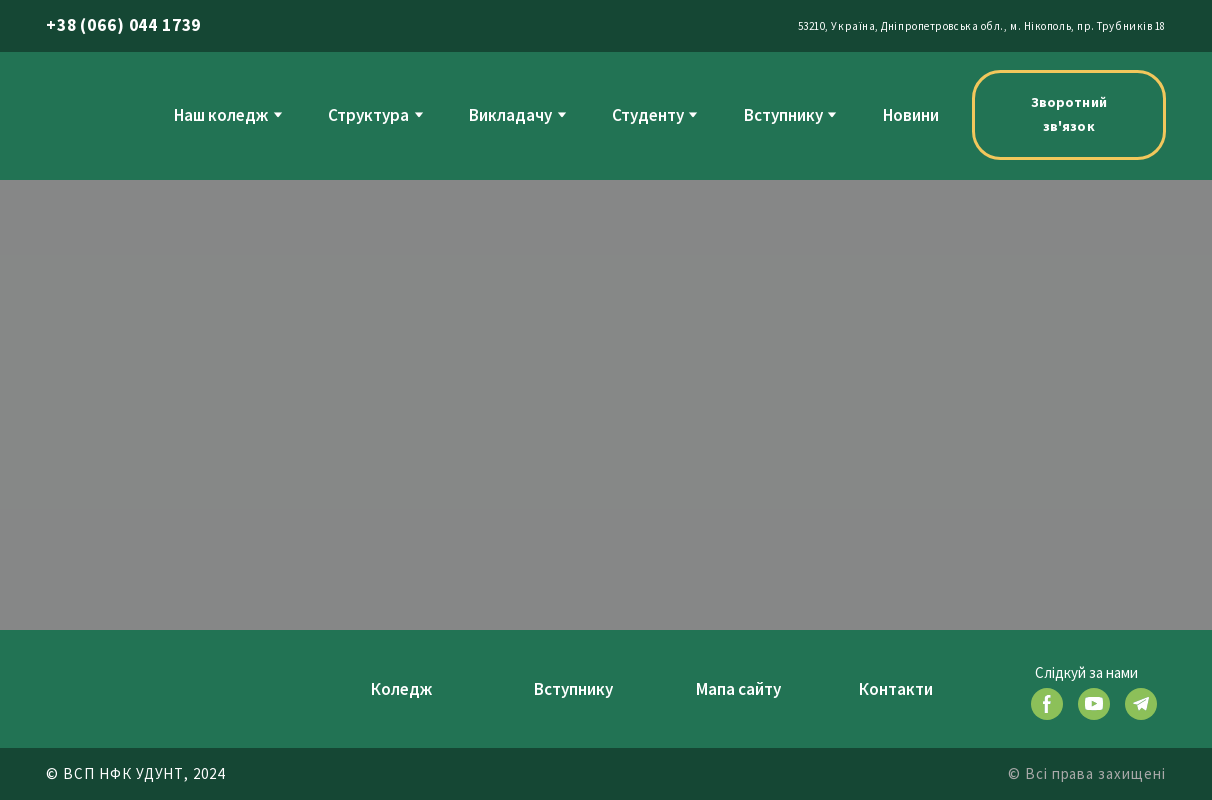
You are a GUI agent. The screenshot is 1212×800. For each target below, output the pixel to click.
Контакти (896, 689)
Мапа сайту (738, 689)
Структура (368, 115)
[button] (1069, 115)
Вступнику (783, 115)
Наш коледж (221, 115)
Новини (911, 115)
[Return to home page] (87, 114)
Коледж (401, 689)
